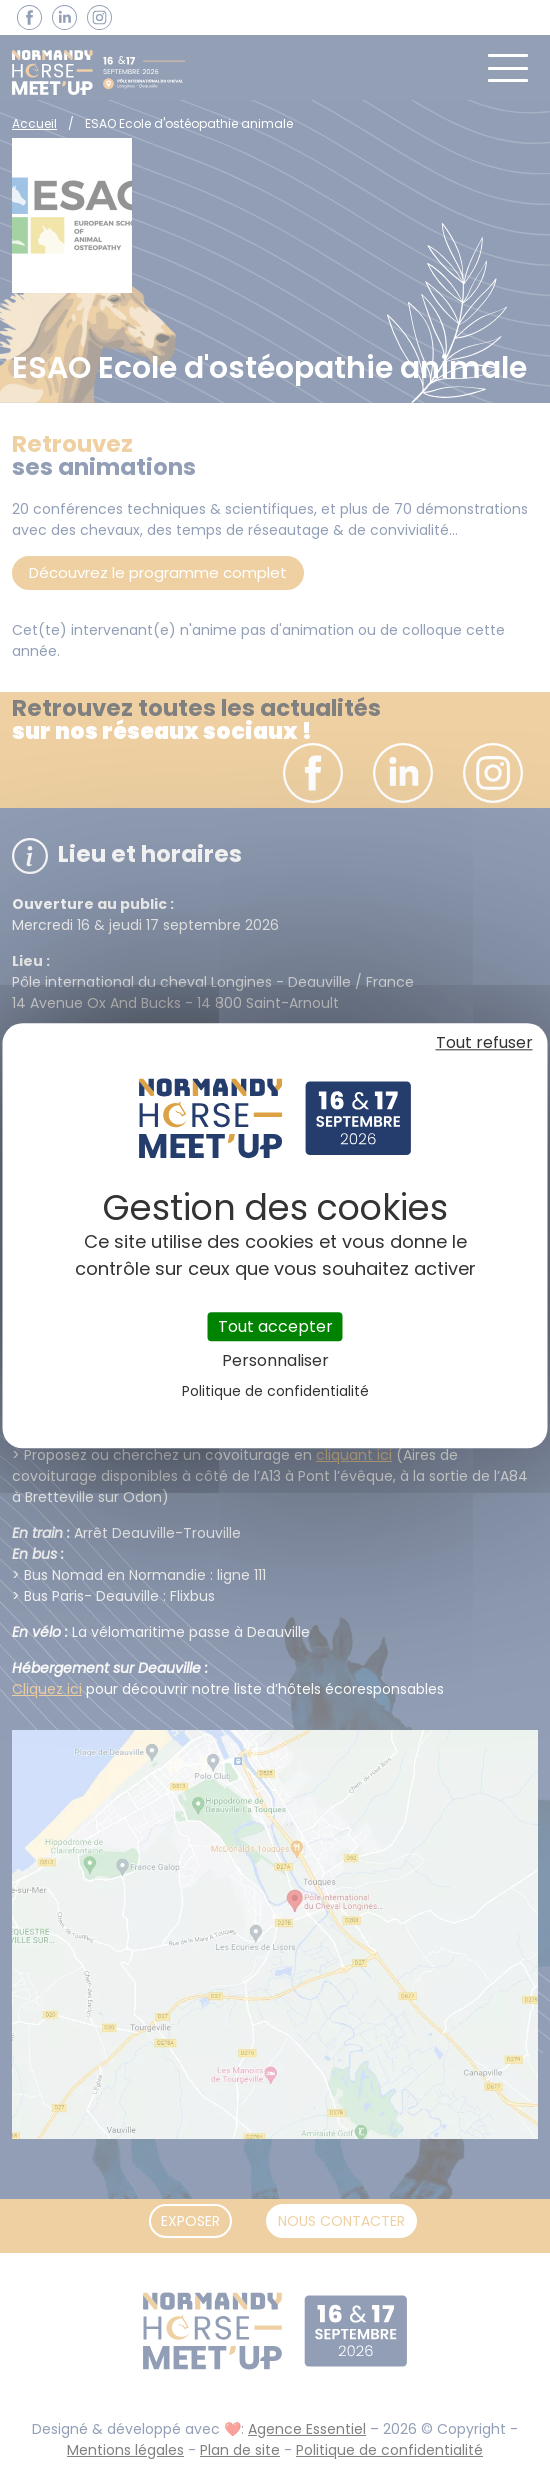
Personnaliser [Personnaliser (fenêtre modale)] (275, 1360)
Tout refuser (484, 1042)
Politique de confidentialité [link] (275, 1391)
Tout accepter (275, 1326)
